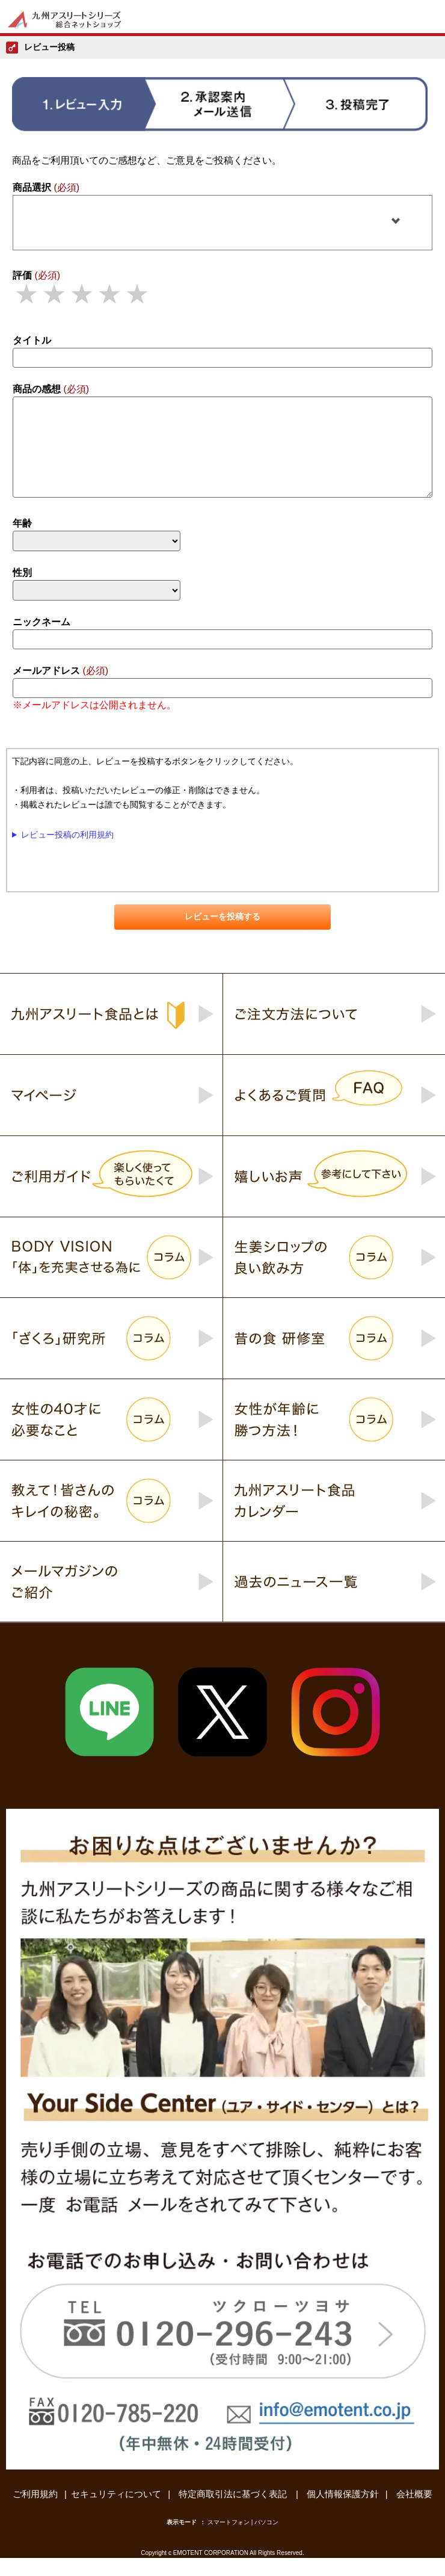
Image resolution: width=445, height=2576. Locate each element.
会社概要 (414, 2512)
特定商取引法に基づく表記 (234, 2512)
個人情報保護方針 (343, 2512)
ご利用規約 (35, 2512)
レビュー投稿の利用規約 (67, 852)
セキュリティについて (116, 2512)
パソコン (266, 2540)
